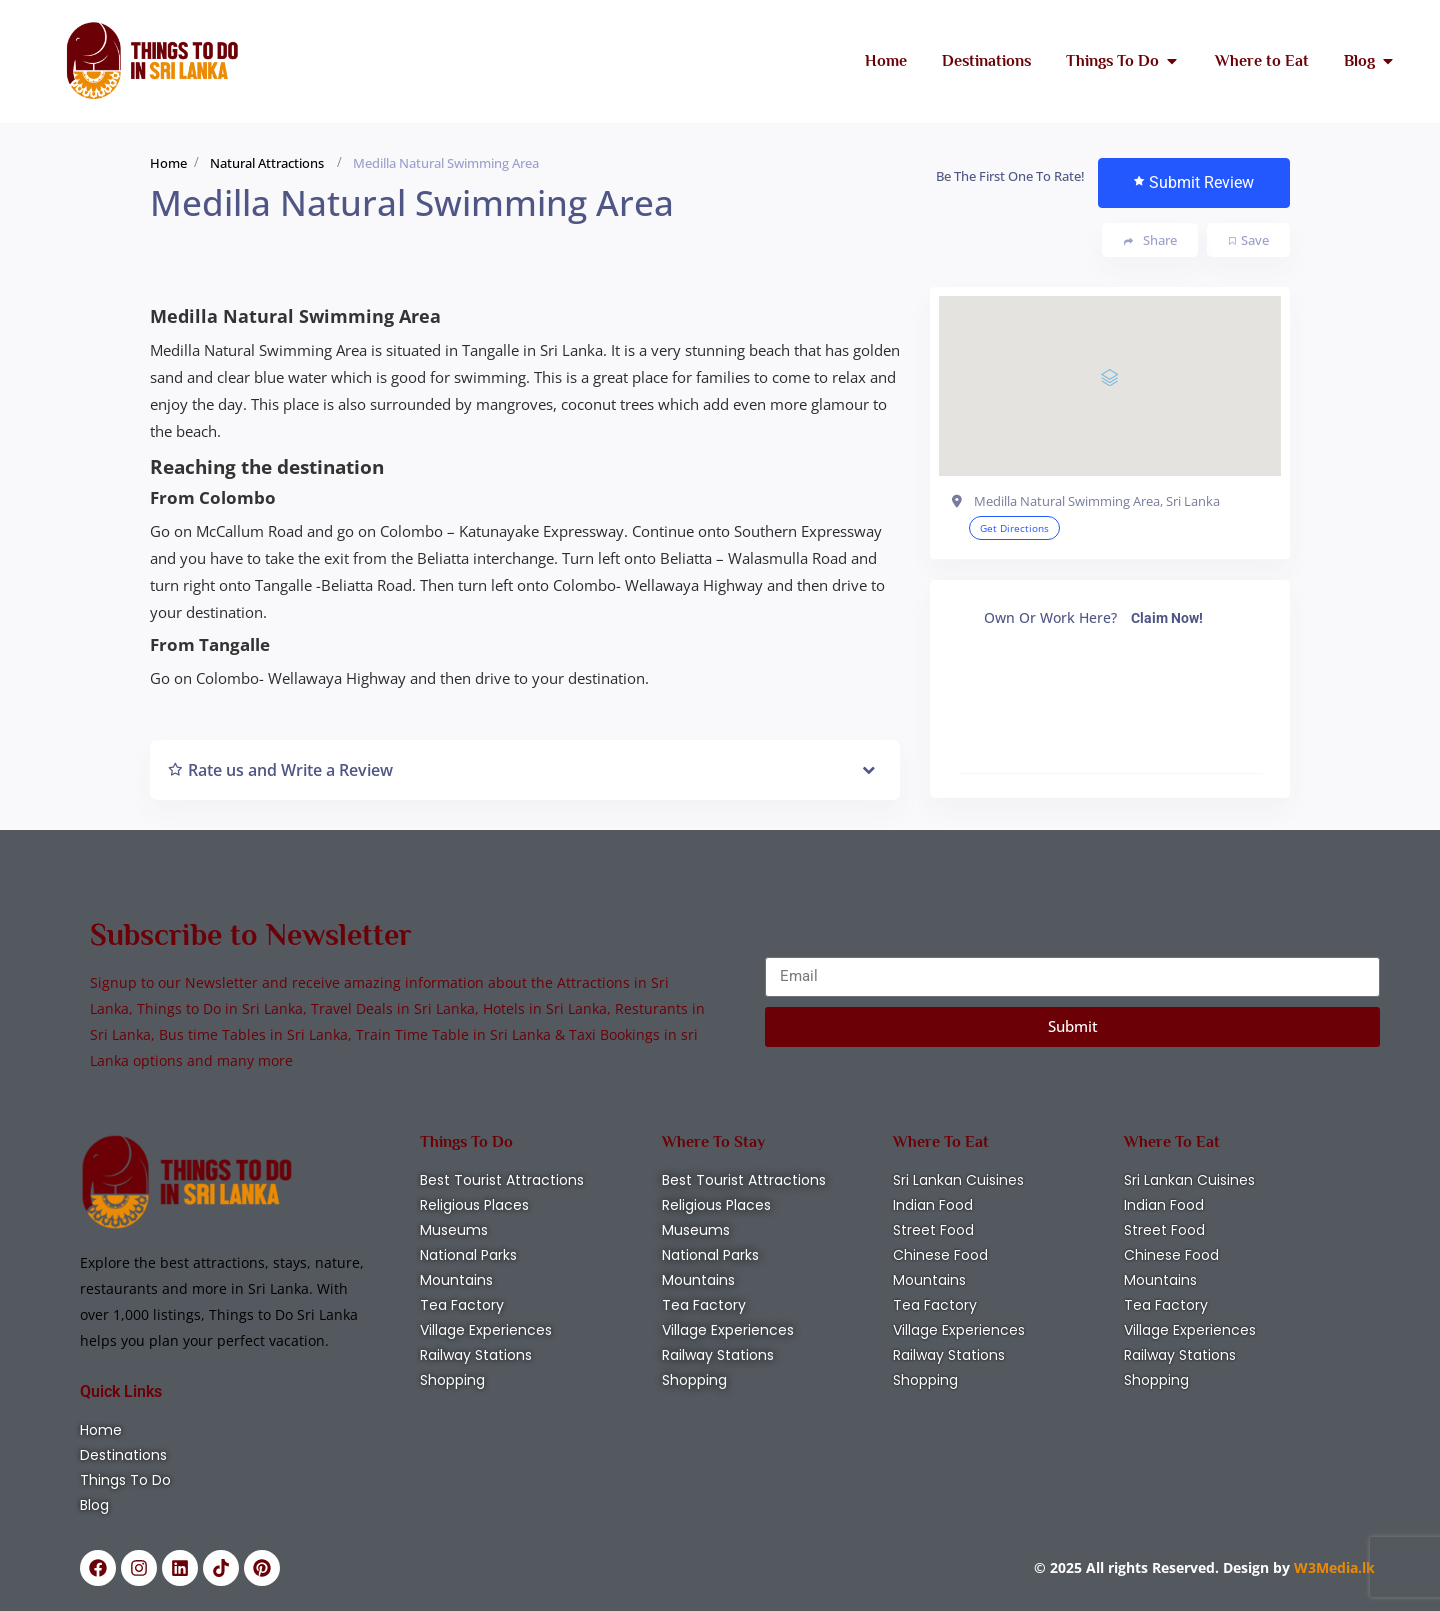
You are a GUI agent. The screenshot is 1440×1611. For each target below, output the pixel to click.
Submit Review (1194, 182)
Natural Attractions (267, 163)
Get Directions (1014, 528)
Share (1150, 240)
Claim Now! (1167, 618)
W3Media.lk (1332, 1567)
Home (168, 163)
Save (1249, 240)
